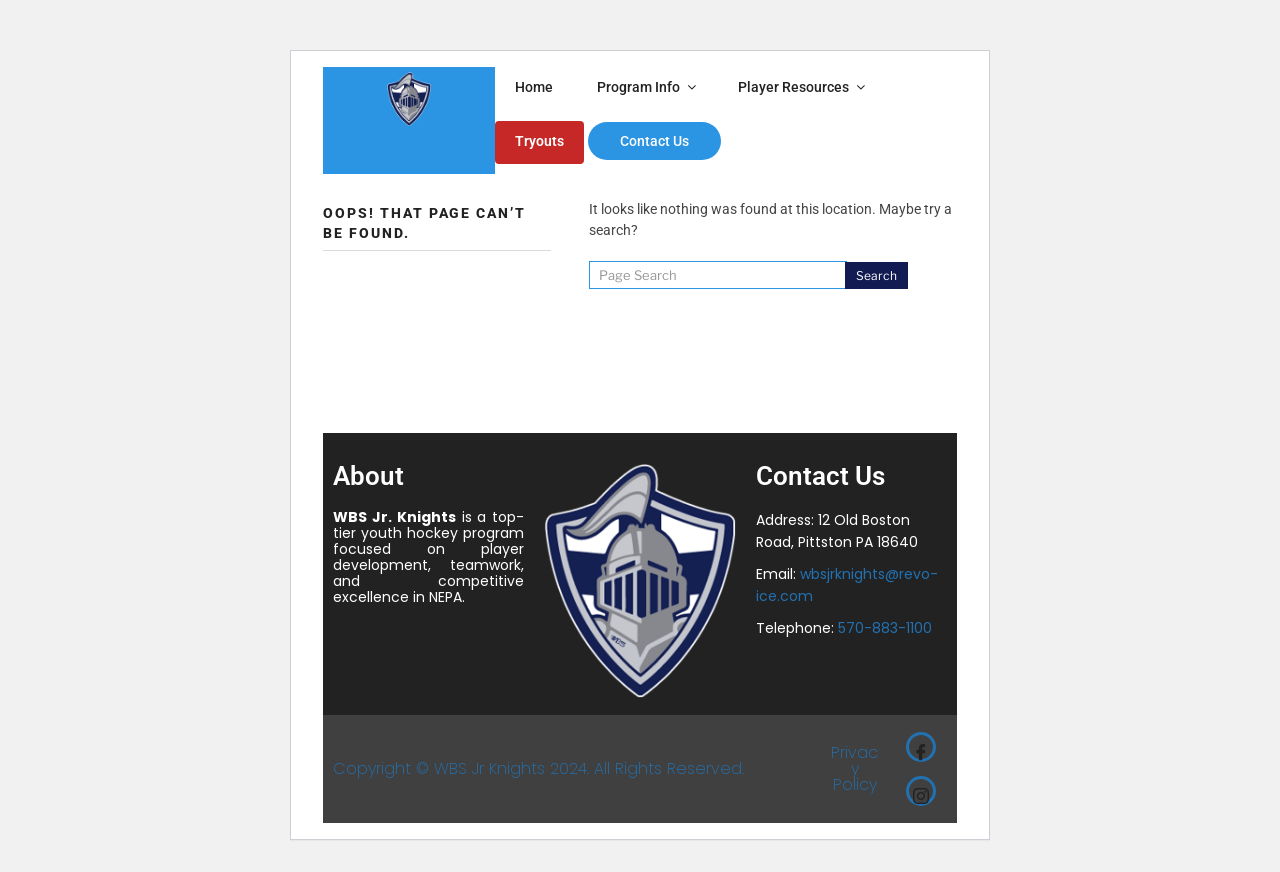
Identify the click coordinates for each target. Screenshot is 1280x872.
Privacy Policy (854, 768)
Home (534, 87)
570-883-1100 (885, 628)
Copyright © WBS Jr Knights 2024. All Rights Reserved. (538, 768)
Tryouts (539, 141)
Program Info (648, 87)
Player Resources (803, 87)
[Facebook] (921, 747)
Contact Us (654, 141)
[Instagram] (921, 791)
